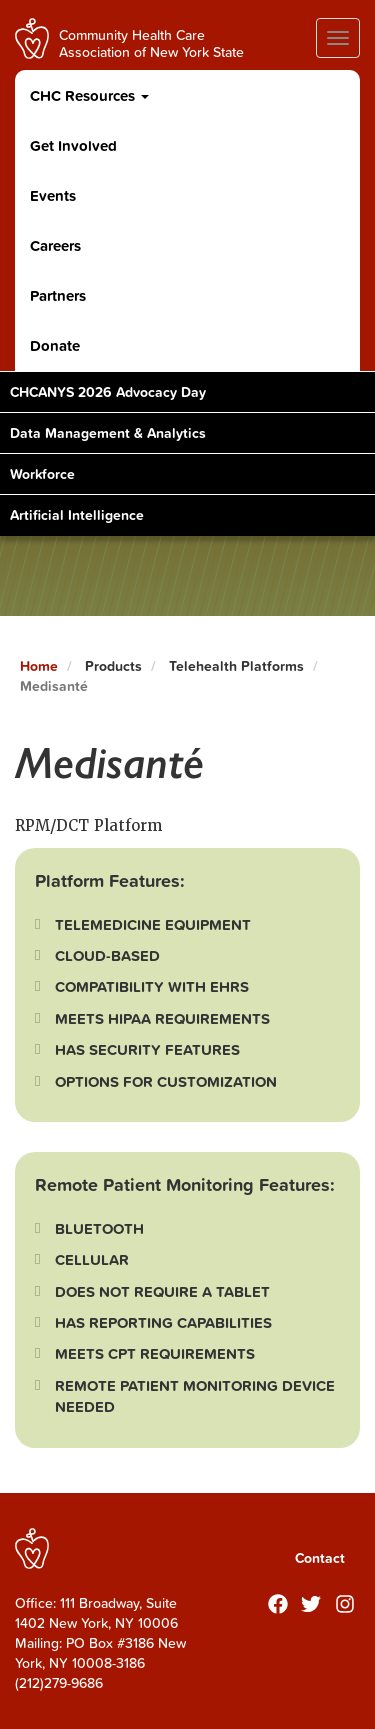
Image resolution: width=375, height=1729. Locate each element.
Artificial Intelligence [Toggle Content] (77, 515)
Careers (55, 245)
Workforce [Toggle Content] (42, 474)
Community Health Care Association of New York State (151, 42)
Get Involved (73, 145)
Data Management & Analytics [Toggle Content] (108, 433)
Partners (58, 295)
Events (53, 195)
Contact (320, 1558)
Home (39, 666)
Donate (55, 345)
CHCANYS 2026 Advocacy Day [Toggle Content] (108, 392)
